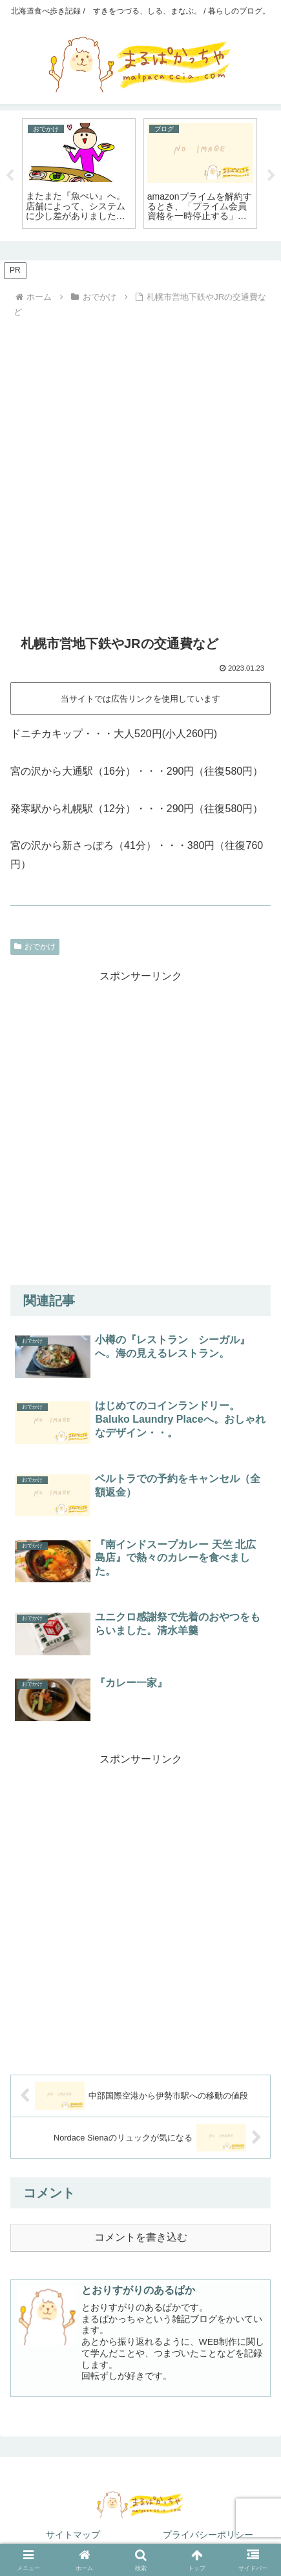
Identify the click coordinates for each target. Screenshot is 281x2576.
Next (271, 175)
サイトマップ (73, 2534)
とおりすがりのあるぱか (138, 2290)
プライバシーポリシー (208, 2534)
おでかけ (35, 946)
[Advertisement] (140, 468)
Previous (9, 175)
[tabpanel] (79, 173)
